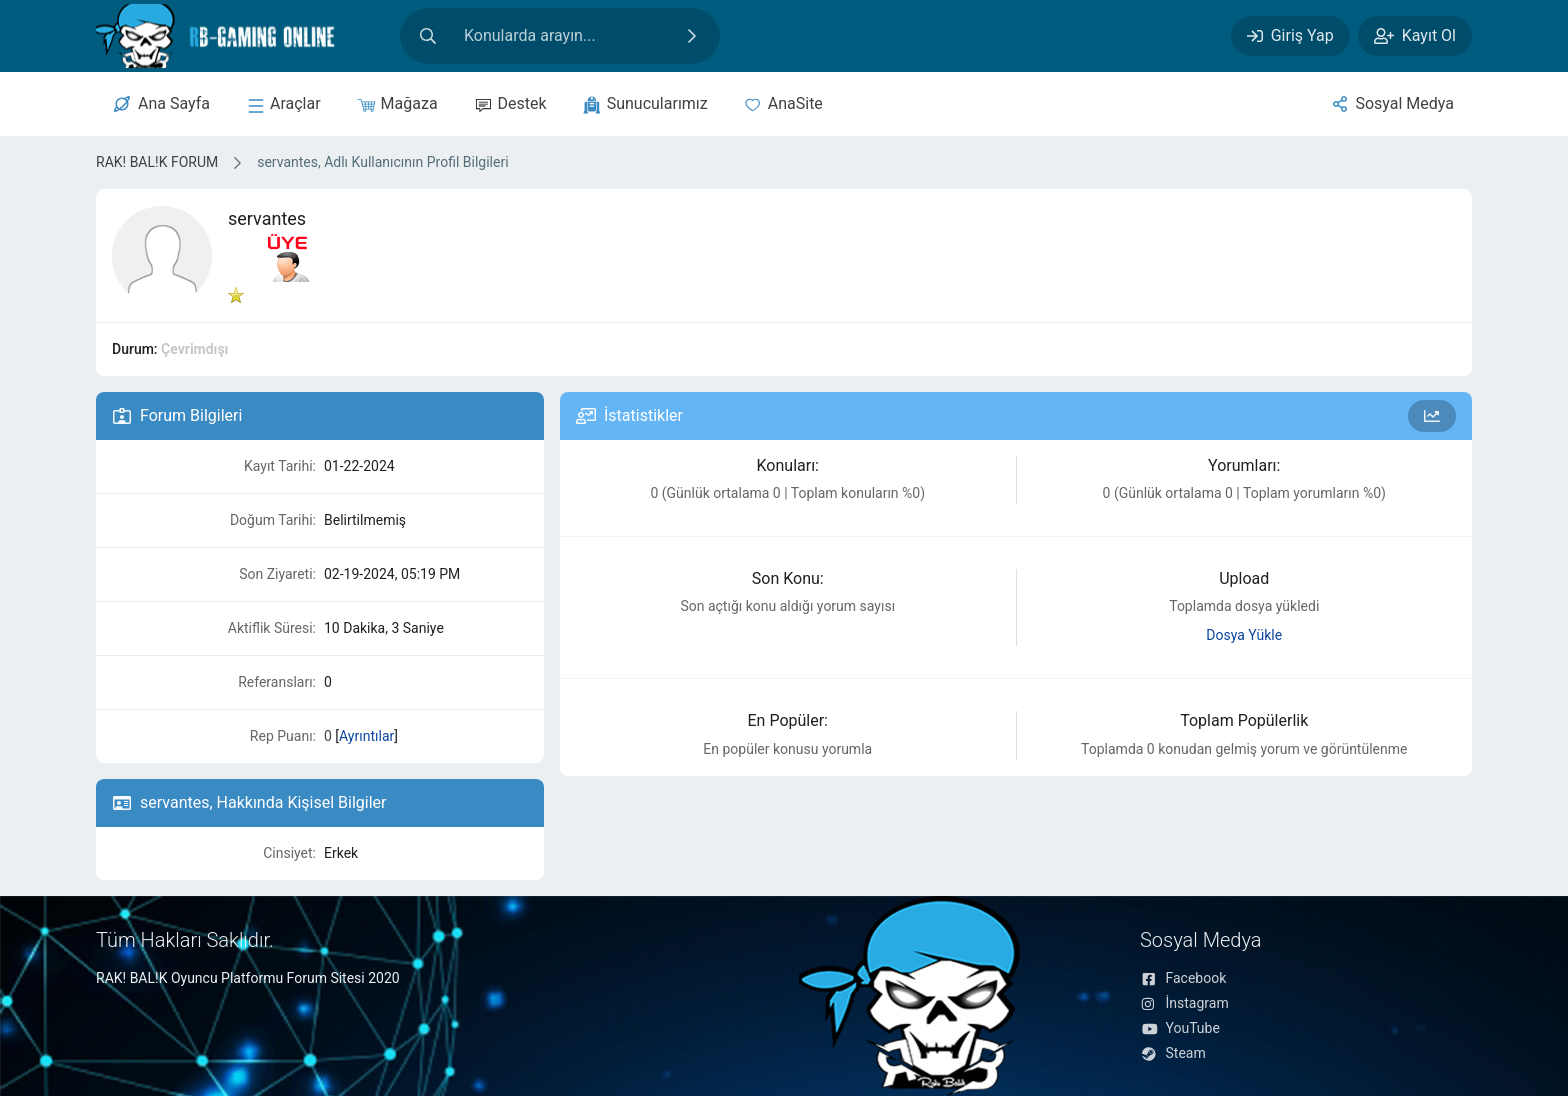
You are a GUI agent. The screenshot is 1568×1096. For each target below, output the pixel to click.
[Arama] (428, 36)
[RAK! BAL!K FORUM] (232, 36)
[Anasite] (783, 104)
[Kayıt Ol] (1415, 36)
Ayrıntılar (366, 736)
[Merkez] (162, 104)
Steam (1173, 1053)
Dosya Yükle (1244, 635)
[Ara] (692, 36)
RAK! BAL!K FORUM (157, 162)
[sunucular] (283, 104)
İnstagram (1184, 1003)
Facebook (1183, 978)
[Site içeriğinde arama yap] (560, 36)
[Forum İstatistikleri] (1432, 416)
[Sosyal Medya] (1393, 104)
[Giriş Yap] (1290, 36)
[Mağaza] (397, 104)
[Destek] (510, 104)
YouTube (1180, 1028)
